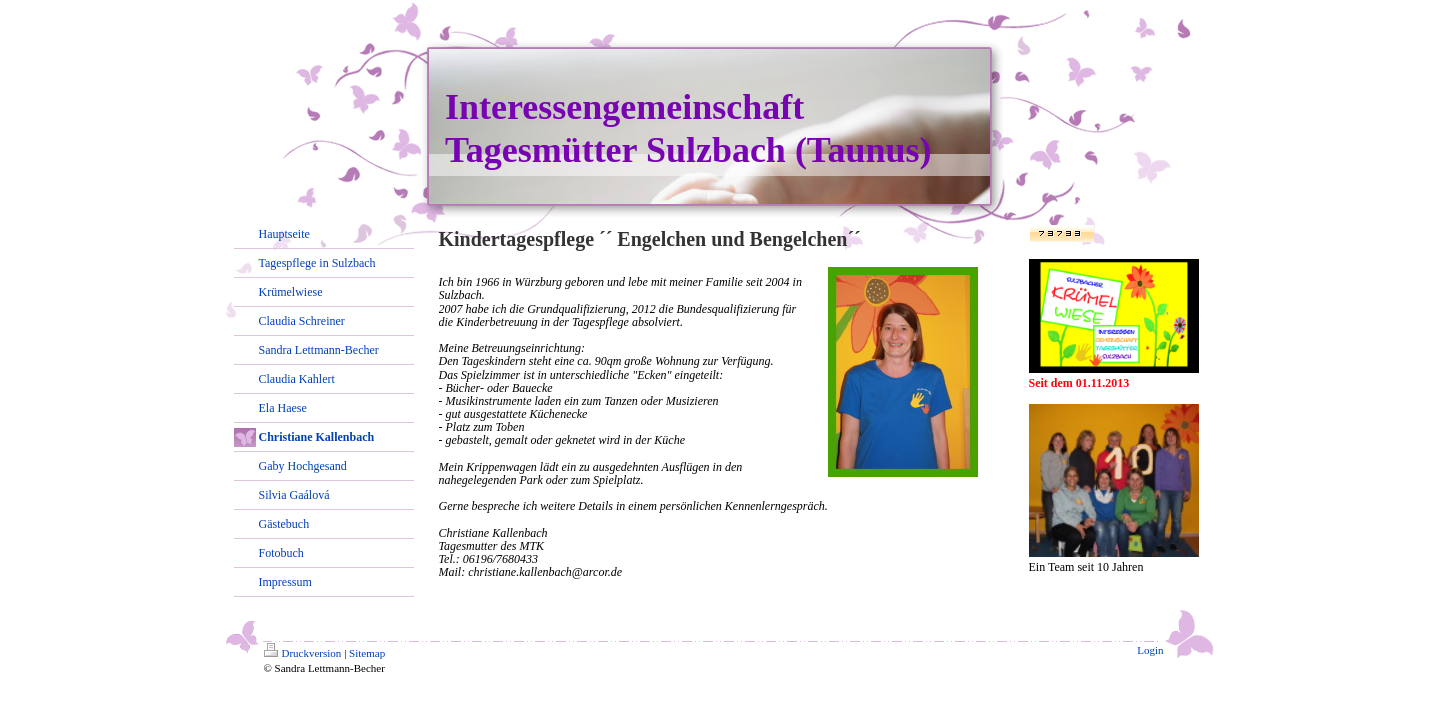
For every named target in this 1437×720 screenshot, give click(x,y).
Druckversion (303, 653)
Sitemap (367, 653)
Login (1150, 650)
